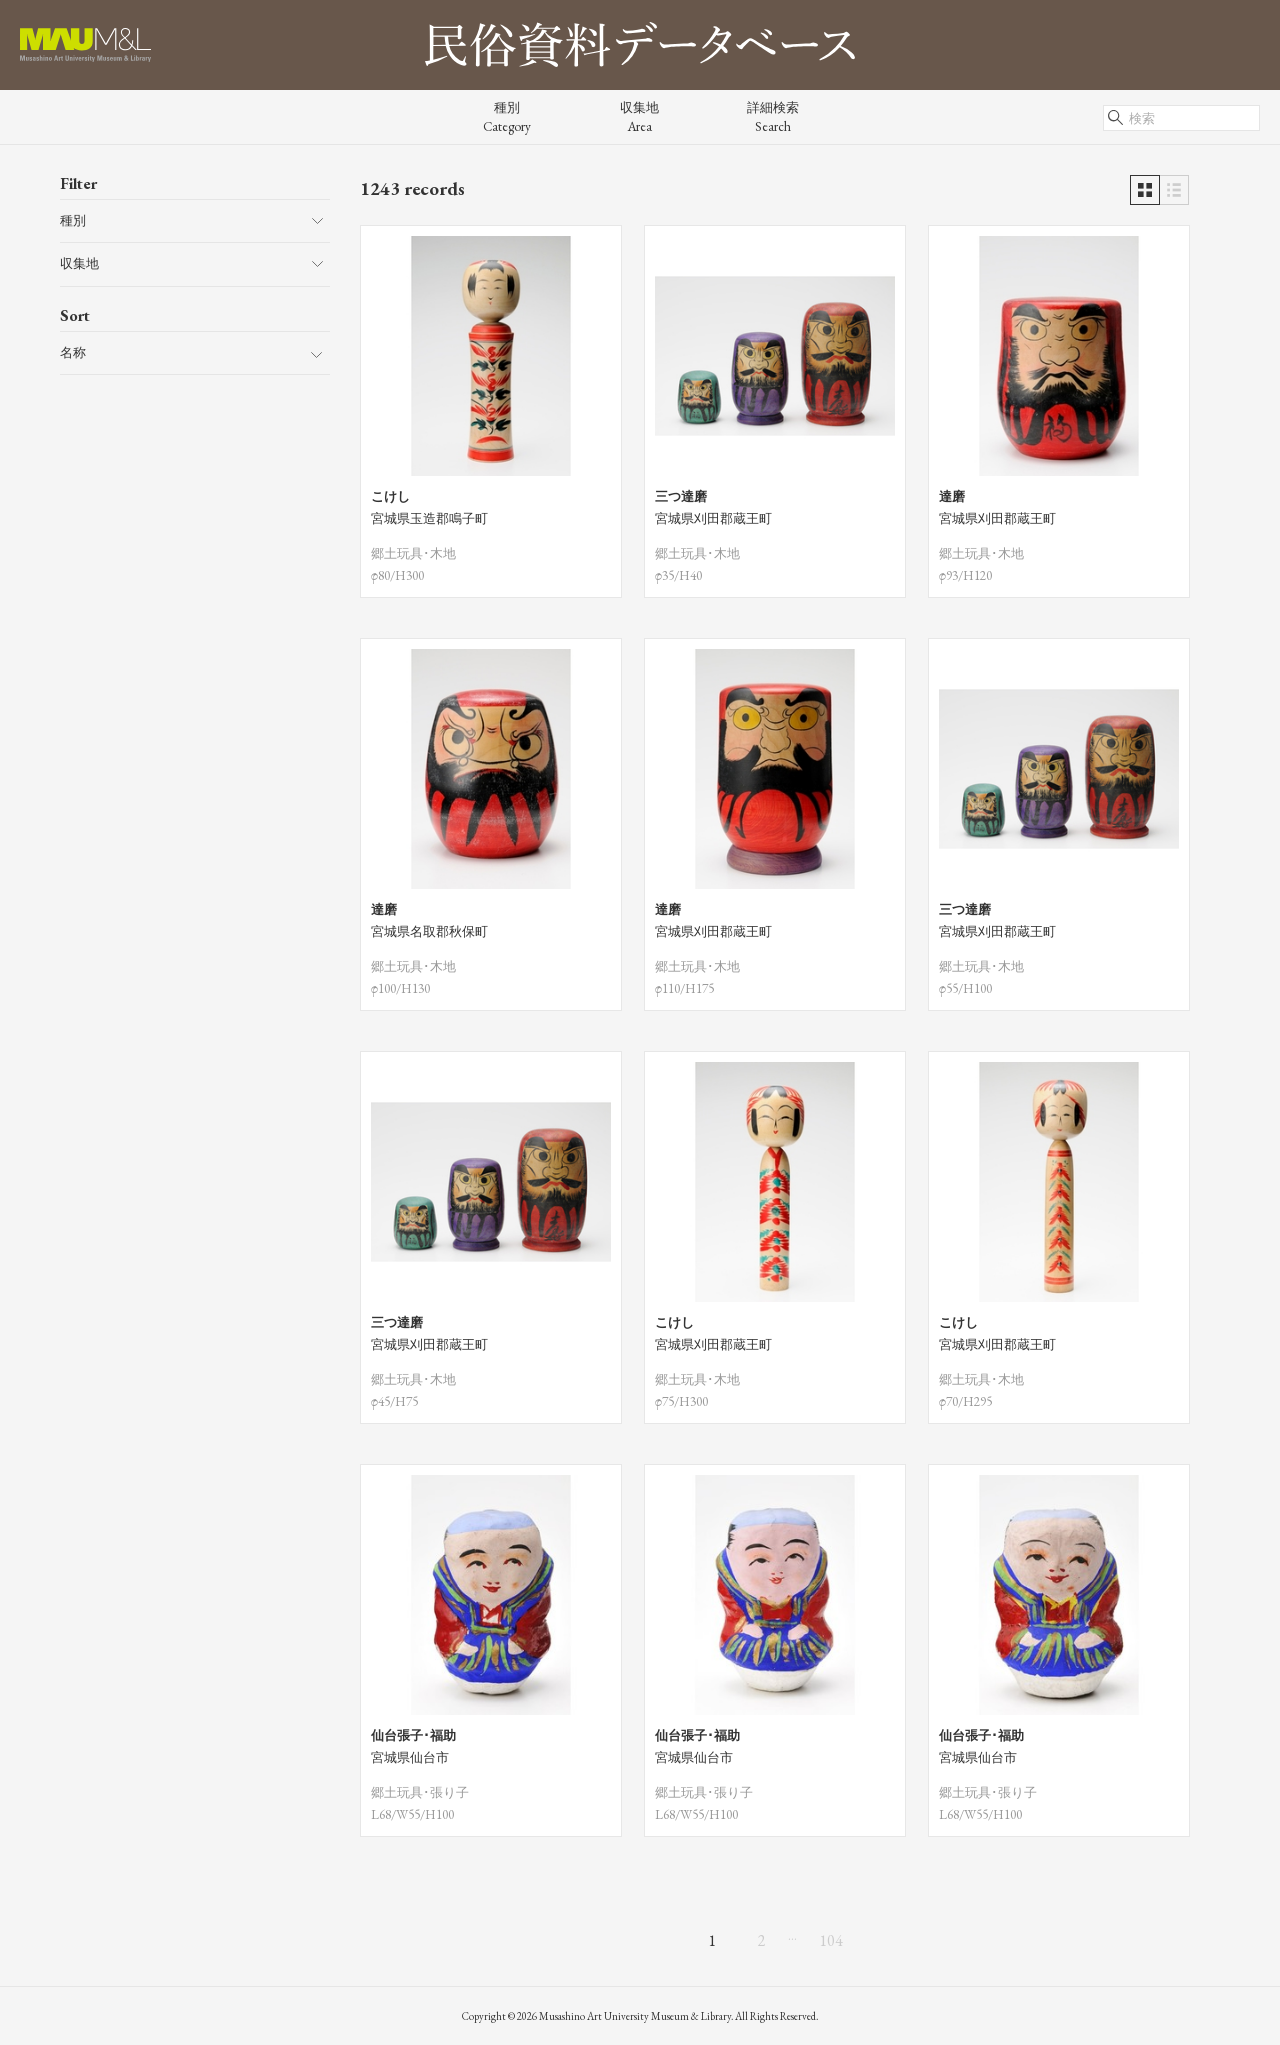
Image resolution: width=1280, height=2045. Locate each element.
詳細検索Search (773, 117)
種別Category (507, 117)
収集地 (79, 263)
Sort (75, 315)
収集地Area (639, 117)
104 (831, 1940)
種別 (73, 220)
